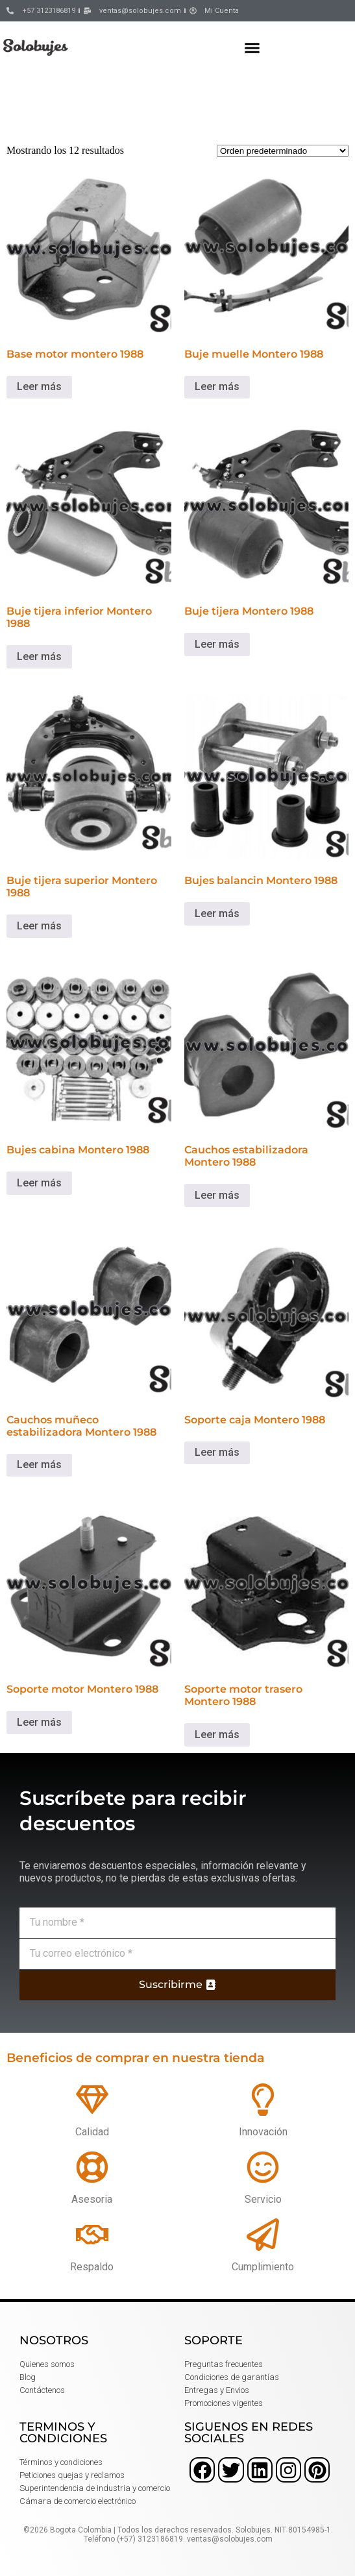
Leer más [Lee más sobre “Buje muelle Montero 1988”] (217, 386)
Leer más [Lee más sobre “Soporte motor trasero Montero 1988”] (217, 1734)
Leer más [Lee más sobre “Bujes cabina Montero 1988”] (39, 1183)
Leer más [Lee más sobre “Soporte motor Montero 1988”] (39, 1722)
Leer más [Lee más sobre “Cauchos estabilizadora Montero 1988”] (217, 1195)
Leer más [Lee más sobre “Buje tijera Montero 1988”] (217, 644)
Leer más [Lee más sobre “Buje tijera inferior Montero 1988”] (39, 656)
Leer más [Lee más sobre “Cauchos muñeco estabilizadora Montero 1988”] (39, 1464)
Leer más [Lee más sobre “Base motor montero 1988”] (39, 386)
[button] (252, 47)
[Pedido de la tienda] (283, 151)
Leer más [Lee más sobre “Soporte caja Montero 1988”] (217, 1452)
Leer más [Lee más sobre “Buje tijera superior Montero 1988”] (39, 926)
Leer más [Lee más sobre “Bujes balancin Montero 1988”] (217, 913)
